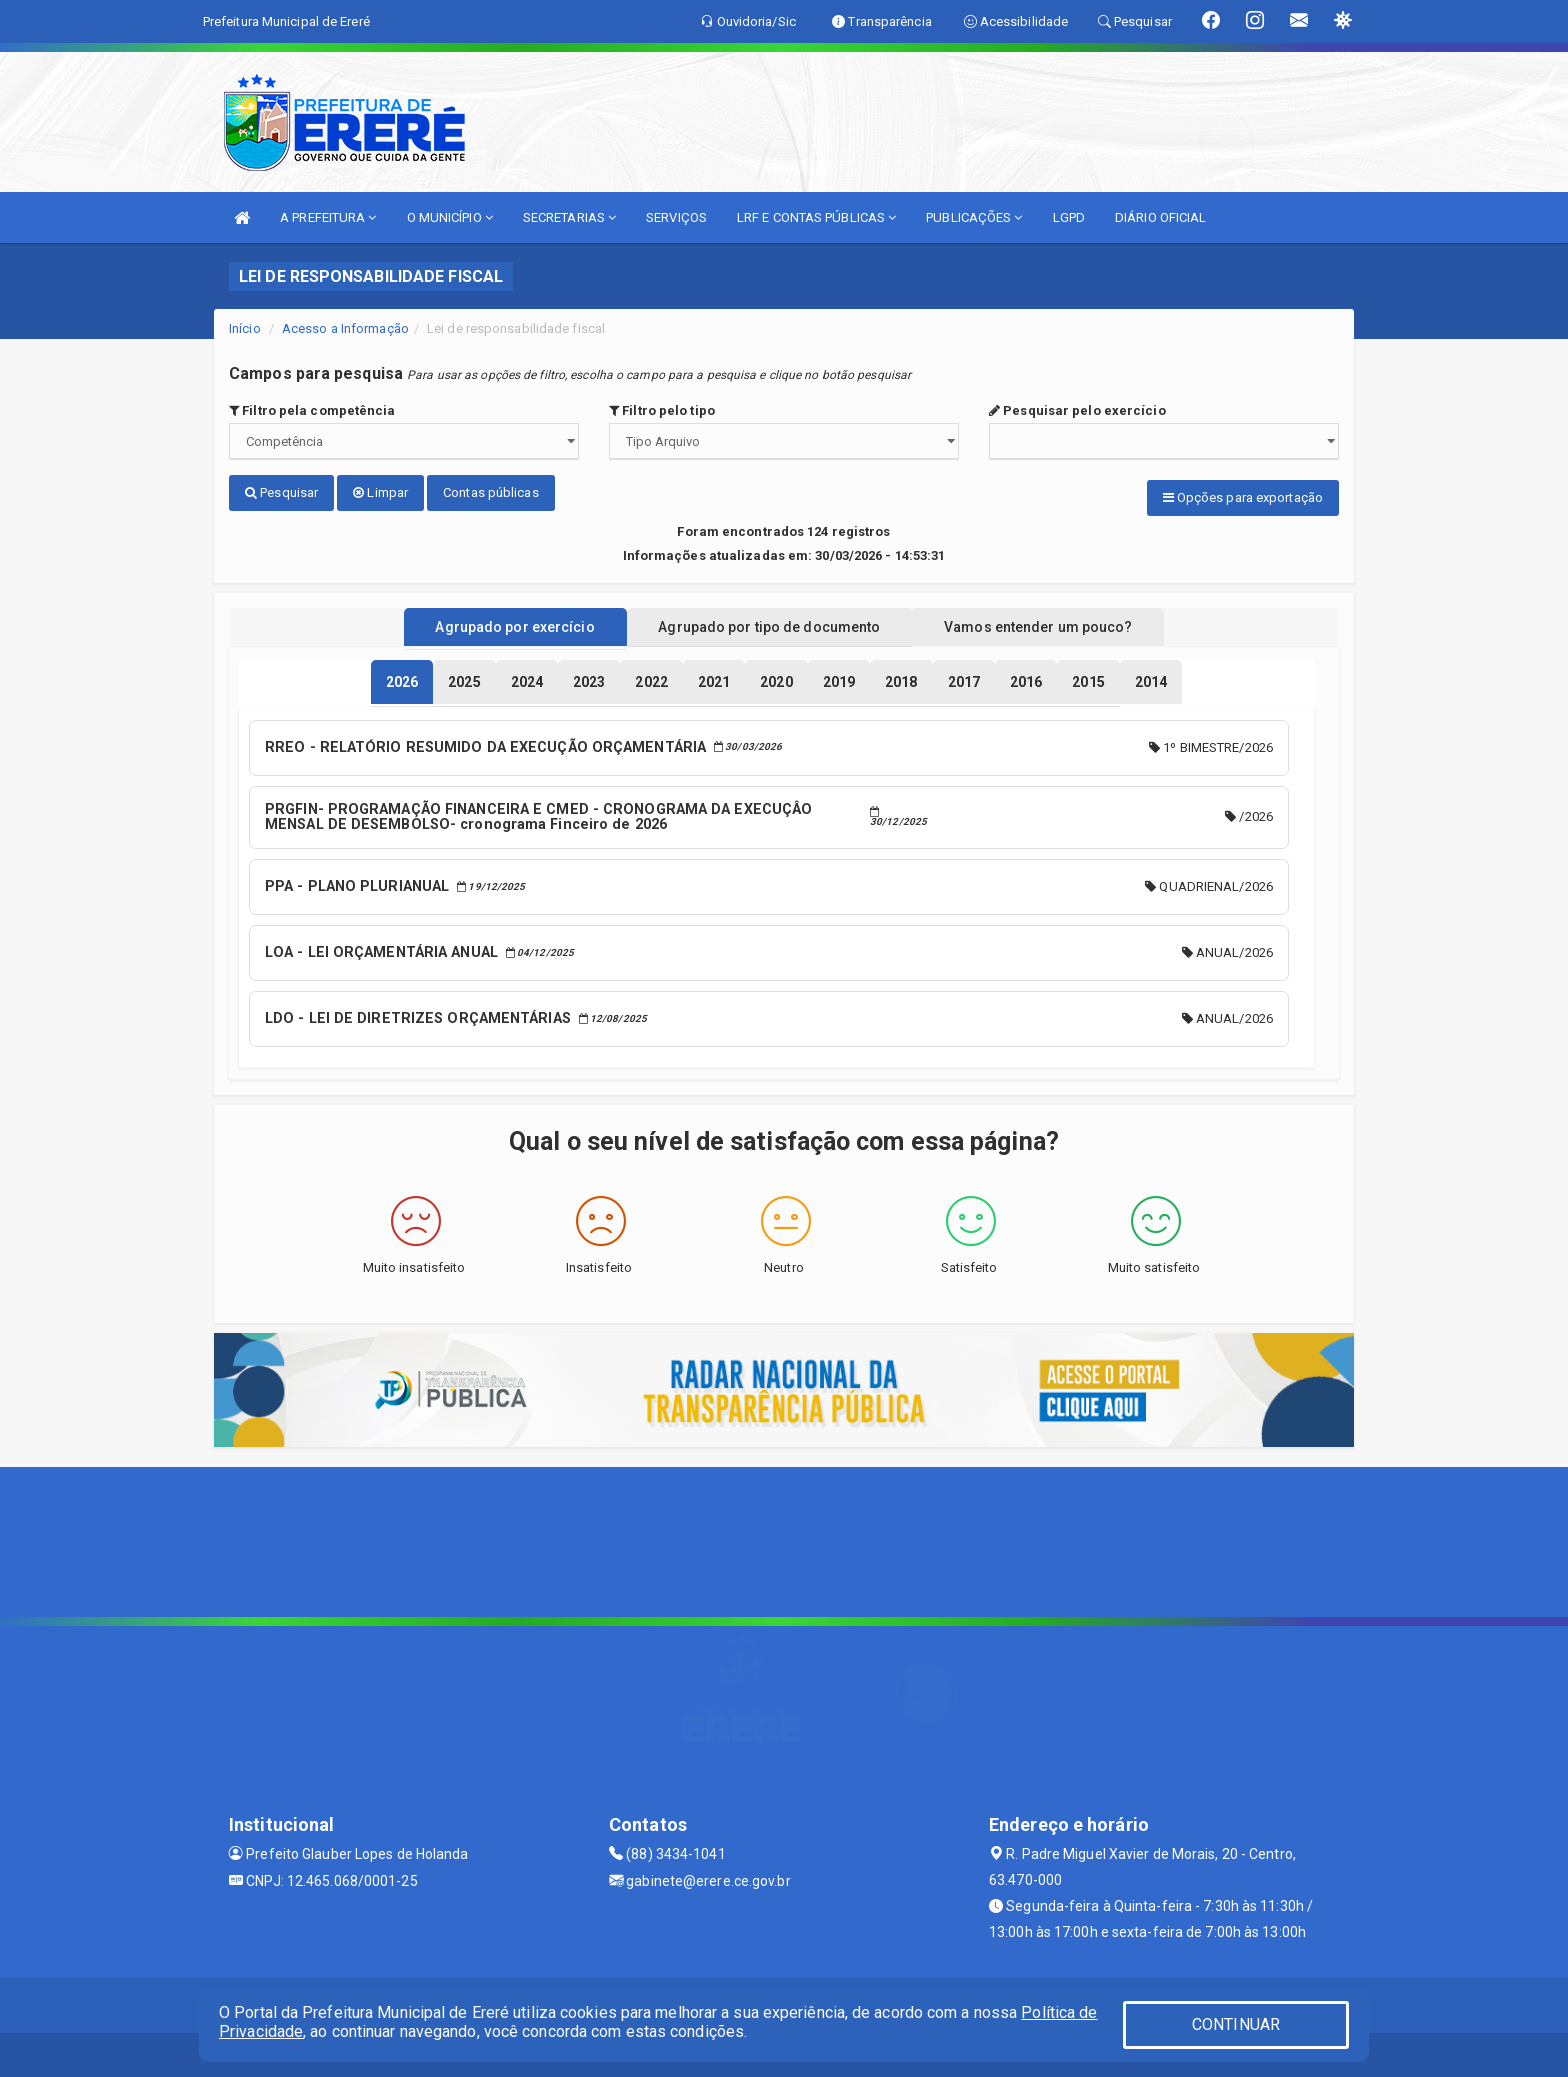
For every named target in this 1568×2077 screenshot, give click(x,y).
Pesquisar (281, 492)
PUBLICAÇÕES (974, 217)
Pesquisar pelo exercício (1077, 410)
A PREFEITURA (328, 217)
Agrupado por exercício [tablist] (494, 623)
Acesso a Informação (345, 328)
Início (245, 328)
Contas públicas (491, 492)
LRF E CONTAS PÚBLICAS (816, 217)
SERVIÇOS (676, 217)
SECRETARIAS (569, 217)
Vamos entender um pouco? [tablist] (1058, 623)
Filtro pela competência (312, 410)
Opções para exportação (1243, 497)
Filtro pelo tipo (662, 410)
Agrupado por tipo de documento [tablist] (769, 623)
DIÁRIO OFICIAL (1160, 217)
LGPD (1069, 217)
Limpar (380, 492)
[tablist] (402, 678)
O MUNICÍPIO (450, 217)
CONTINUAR (1236, 2024)
